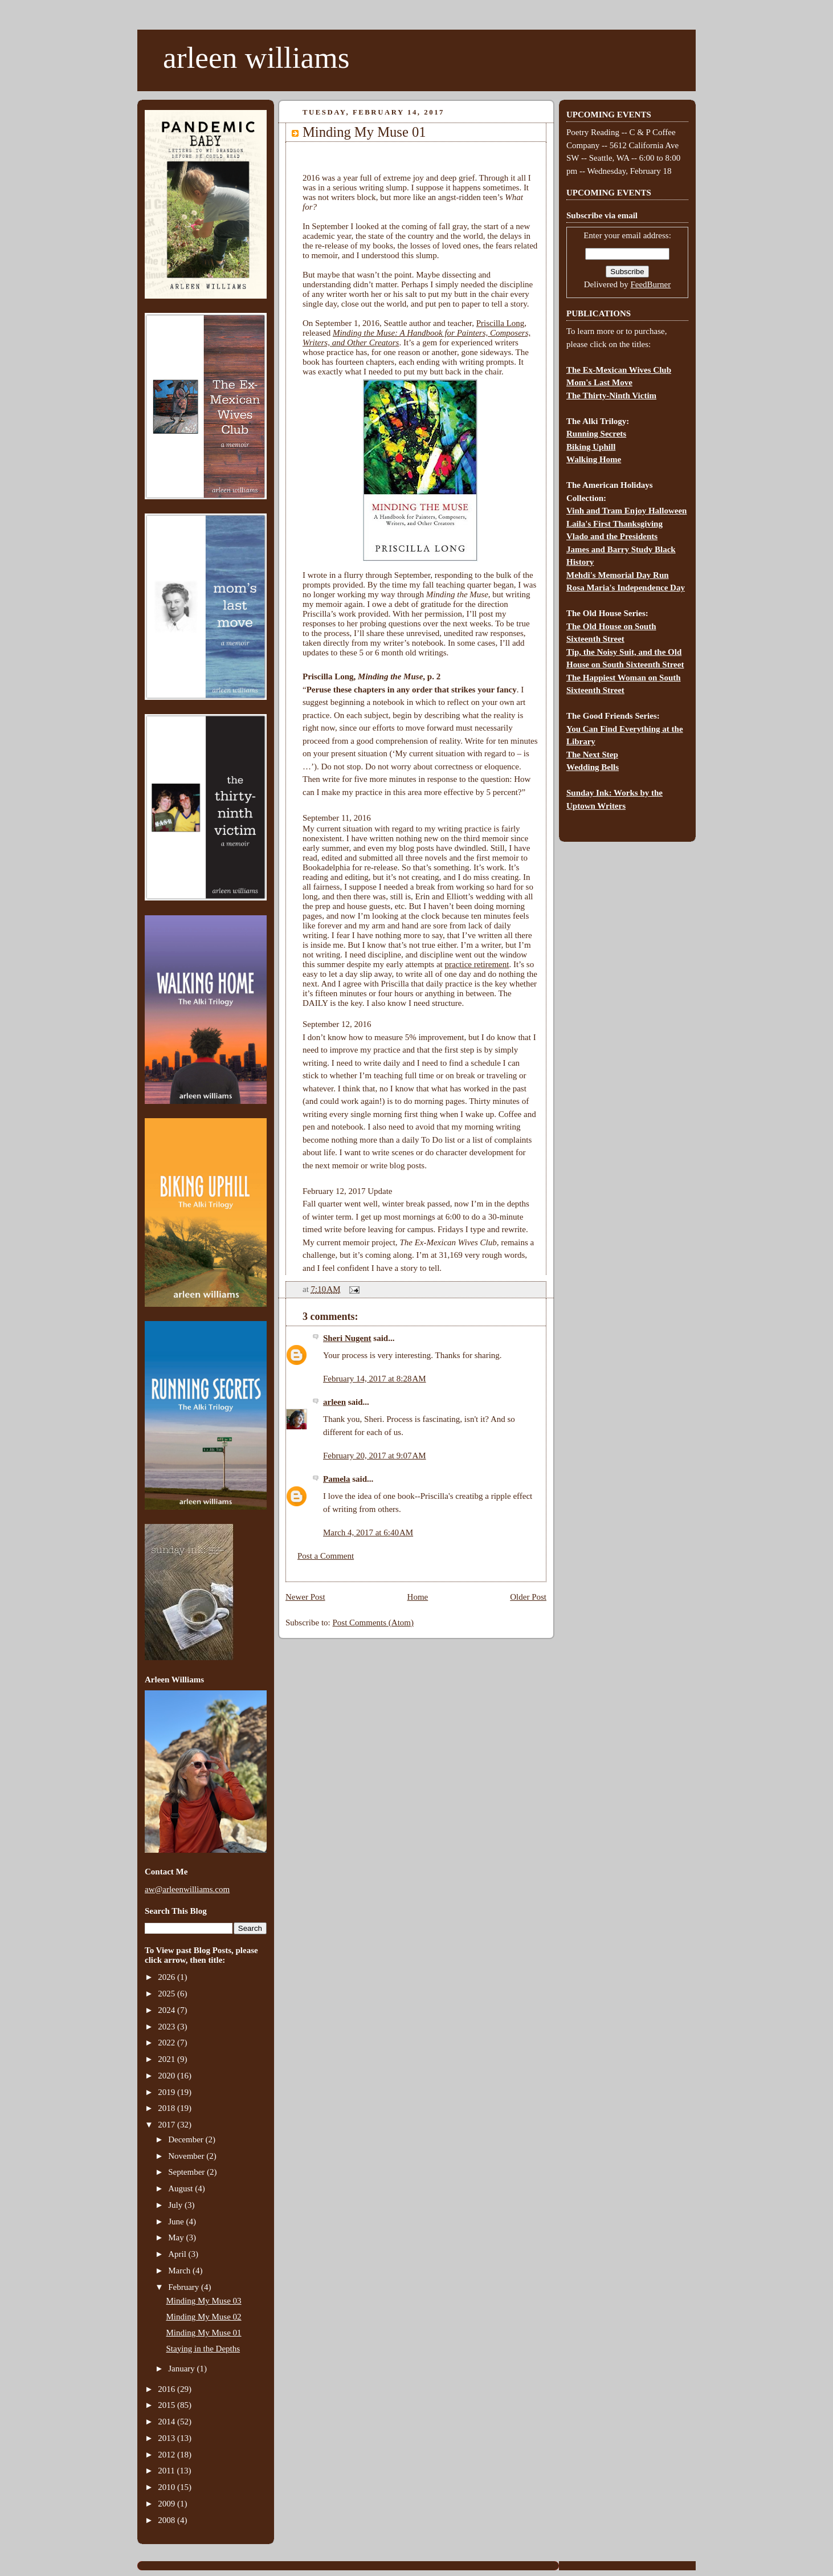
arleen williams (256, 57)
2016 (167, 2389)
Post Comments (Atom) (373, 1622)
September (187, 2171)
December (186, 2139)
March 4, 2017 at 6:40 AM (368, 1532)
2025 (167, 1993)
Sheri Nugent (347, 1338)
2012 (167, 2454)
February (184, 2287)
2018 (167, 2108)
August (181, 2188)
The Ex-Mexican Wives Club (618, 369)
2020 (167, 2075)
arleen (334, 1402)
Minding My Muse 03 (204, 2300)
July (176, 2205)
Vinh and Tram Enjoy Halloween (626, 510)
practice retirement (477, 964)
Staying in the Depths (203, 2348)
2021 (167, 2059)
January (182, 2368)
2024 (167, 2010)
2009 (167, 2503)
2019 (167, 2092)
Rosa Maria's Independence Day (625, 587)
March (180, 2270)
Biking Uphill (590, 446)
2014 (167, 2421)
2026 (167, 1977)
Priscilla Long (500, 323)
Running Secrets (596, 433)
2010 (167, 2487)
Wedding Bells (592, 767)
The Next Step (592, 754)
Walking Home (593, 459)
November (187, 2156)
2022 (167, 2042)
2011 (167, 2470)
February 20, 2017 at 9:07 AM (374, 1455)
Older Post (528, 1596)
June (177, 2221)
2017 (167, 2124)
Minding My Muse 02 (204, 2316)
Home (417, 1596)
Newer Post (305, 1596)
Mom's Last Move (599, 382)
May (177, 2237)
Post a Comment (325, 1555)
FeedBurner (650, 284)
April (178, 2254)
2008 (167, 2520)
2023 (167, 2026)
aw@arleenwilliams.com (187, 1889)
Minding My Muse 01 (204, 2332)
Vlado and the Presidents (612, 536)
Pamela (336, 1478)
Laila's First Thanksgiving (614, 523)
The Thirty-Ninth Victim (611, 395)
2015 (167, 2405)
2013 (167, 2438)
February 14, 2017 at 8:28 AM (374, 1378)
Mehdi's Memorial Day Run (617, 575)
